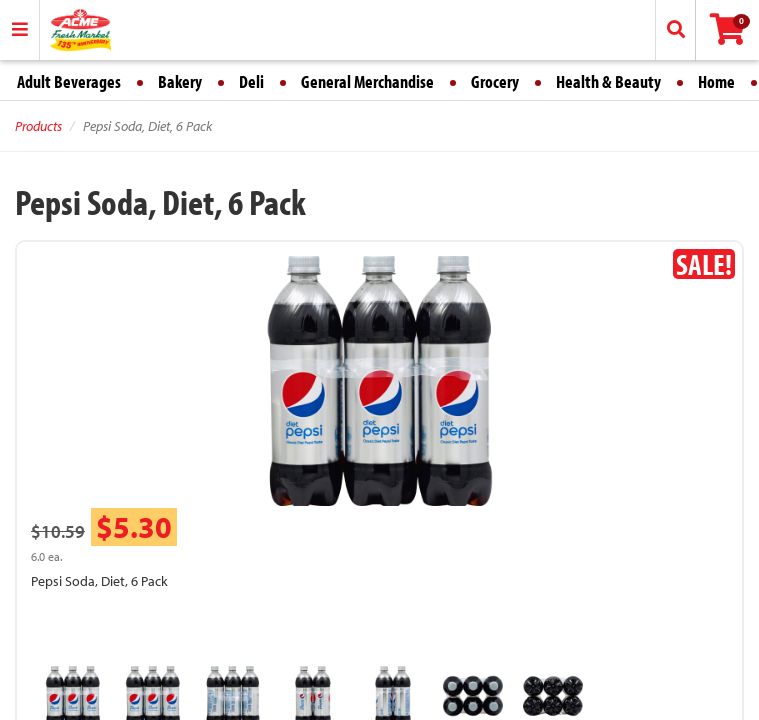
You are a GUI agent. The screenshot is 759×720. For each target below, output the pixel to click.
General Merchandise (367, 81)
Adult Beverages (69, 81)
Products (38, 126)
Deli (251, 81)
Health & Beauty (608, 81)
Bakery (180, 81)
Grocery (495, 81)
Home (716, 81)
